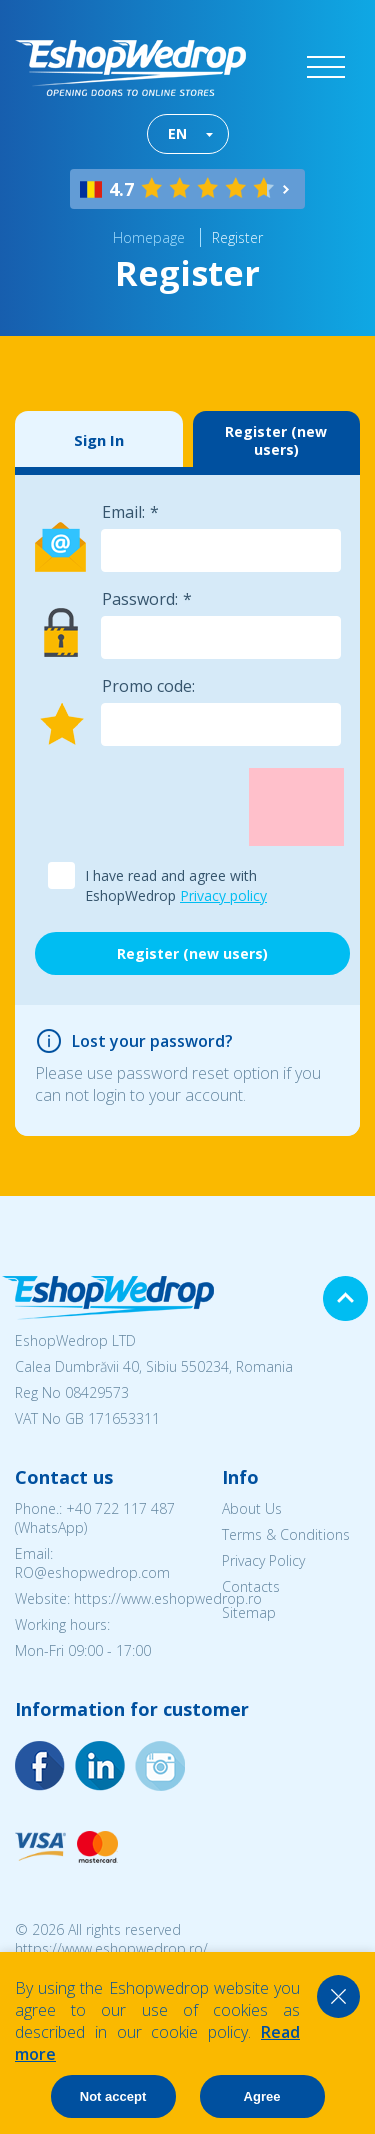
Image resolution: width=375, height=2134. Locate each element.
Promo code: (148, 686)
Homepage (149, 237)
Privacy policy (223, 895)
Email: (123, 512)
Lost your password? (152, 1041)
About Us (252, 1508)
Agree (262, 2096)
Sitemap (249, 1612)
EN (177, 133)
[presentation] (187, 807)
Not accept (113, 2096)
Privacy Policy (263, 1560)
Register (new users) (276, 440)
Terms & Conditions (286, 1534)
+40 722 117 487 (120, 1508)
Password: (140, 599)
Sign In (99, 440)
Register (237, 237)
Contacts (251, 1586)
